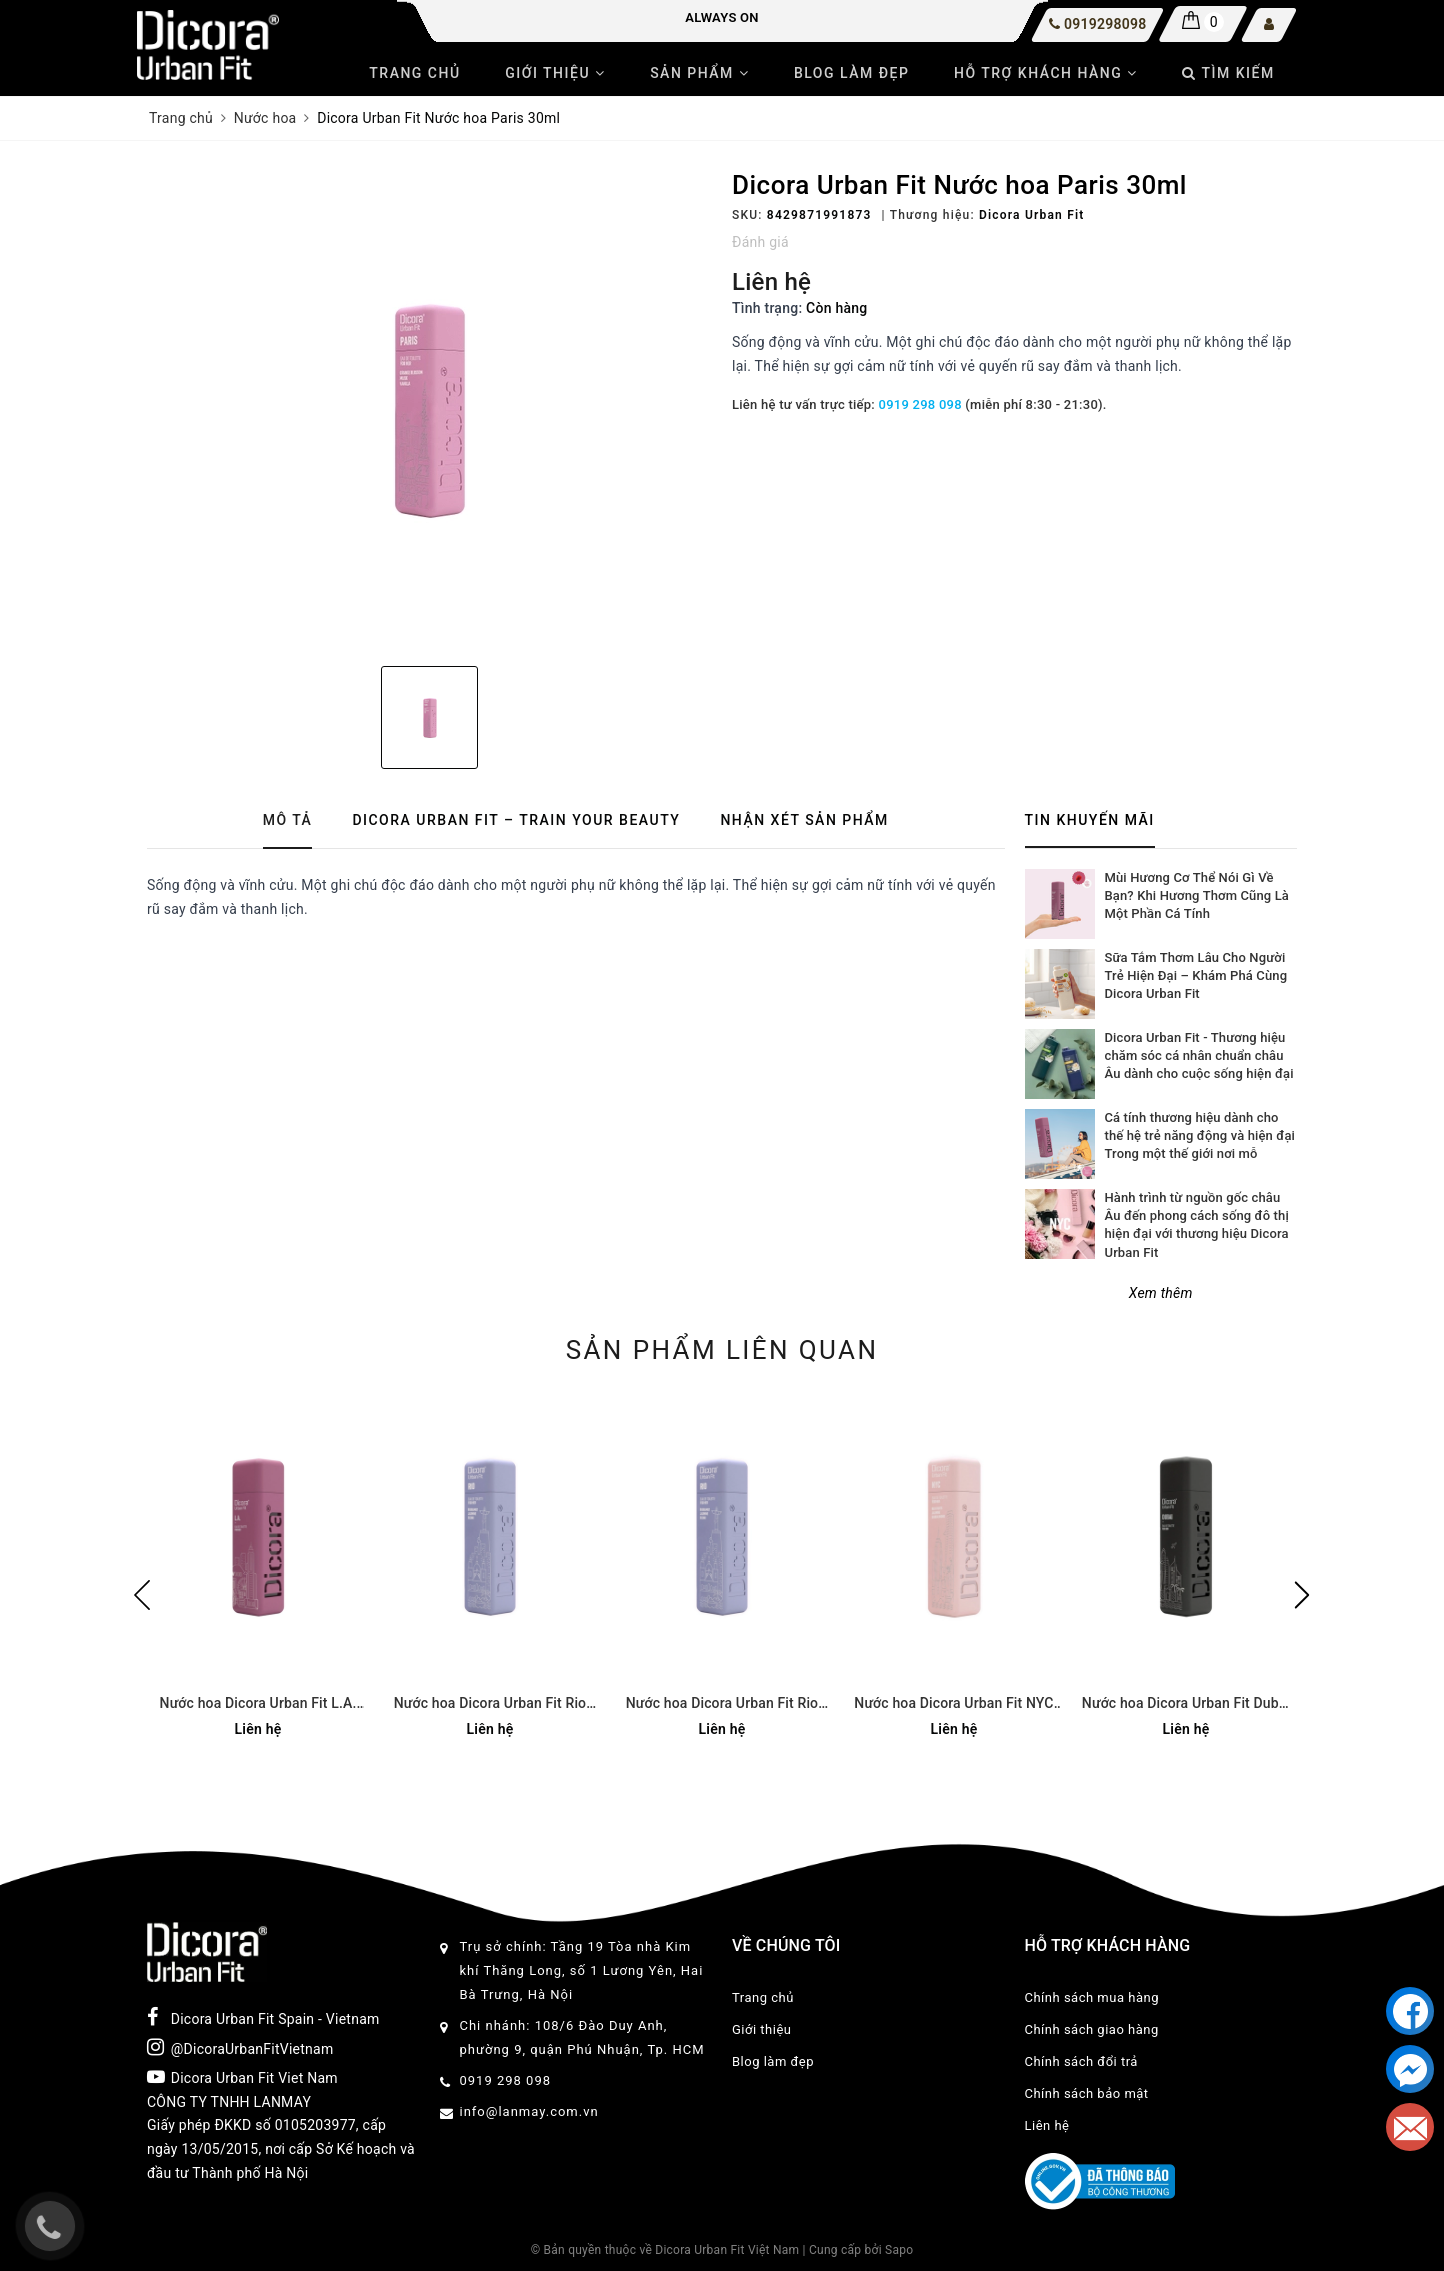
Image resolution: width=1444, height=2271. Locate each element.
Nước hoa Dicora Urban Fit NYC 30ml (953, 1704)
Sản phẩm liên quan (722, 1350)
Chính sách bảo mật (1087, 2093)
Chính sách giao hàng (1092, 2029)
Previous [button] (142, 1595)
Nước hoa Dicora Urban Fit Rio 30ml (490, 1704)
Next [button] (1302, 1595)
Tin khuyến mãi (1090, 820)
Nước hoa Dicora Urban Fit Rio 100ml (722, 1704)
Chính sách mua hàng (1092, 1997)
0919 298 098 (920, 404)
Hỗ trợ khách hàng (1046, 73)
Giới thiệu (555, 73)
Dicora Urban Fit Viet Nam (242, 2077)
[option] (429, 411)
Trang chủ (414, 73)
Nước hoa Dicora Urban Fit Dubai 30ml (1186, 1704)
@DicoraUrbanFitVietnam (240, 2047)
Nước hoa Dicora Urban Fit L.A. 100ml (258, 1704)
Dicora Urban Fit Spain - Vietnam (263, 2017)
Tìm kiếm (1228, 73)
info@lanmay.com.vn (529, 2111)
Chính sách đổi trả (1081, 2061)
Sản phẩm (699, 73)
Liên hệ (1047, 2125)
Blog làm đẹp (852, 73)
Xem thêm (1161, 1293)
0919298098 (1105, 24)
